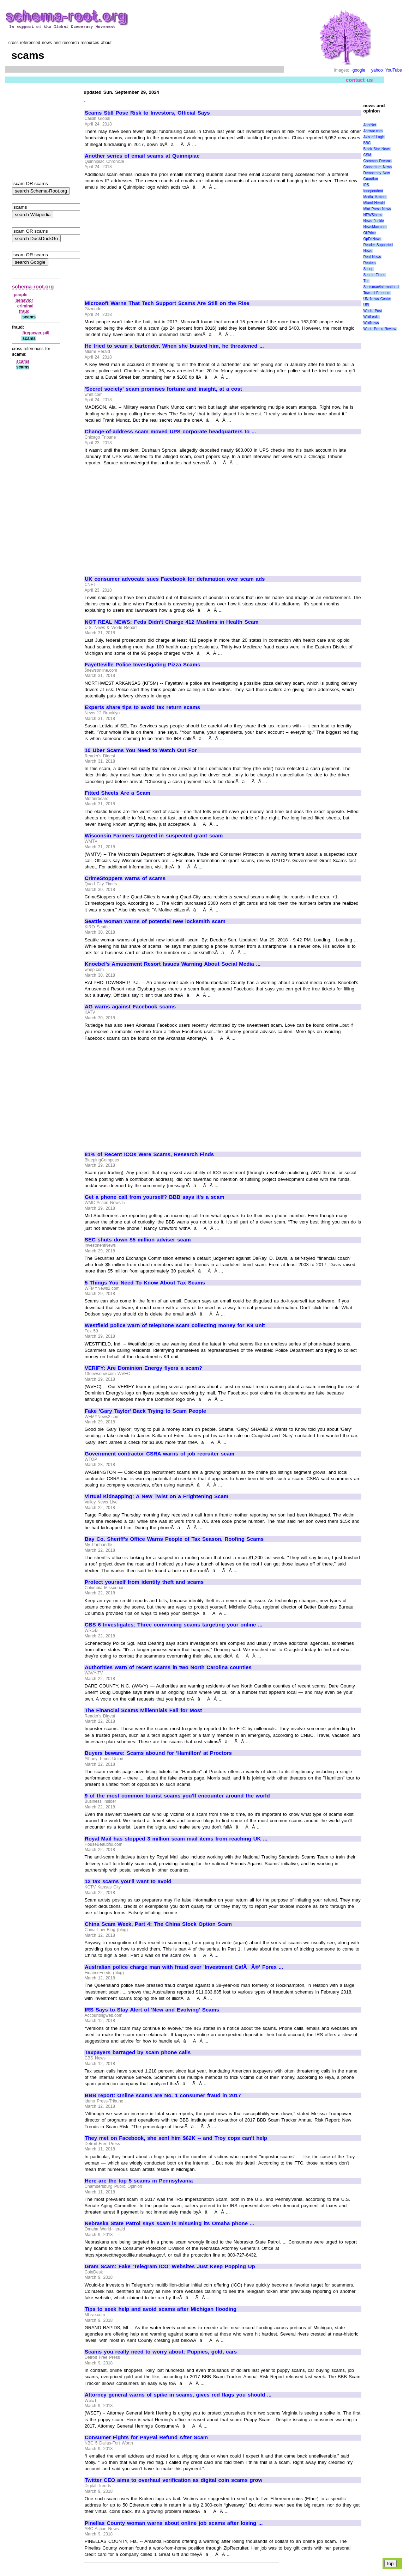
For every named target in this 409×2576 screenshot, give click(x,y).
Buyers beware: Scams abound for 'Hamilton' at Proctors (158, 1753)
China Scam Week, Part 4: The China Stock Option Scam (158, 1924)
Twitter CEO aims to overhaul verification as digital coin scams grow (173, 2480)
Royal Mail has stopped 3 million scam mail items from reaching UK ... (176, 1839)
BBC (367, 143)
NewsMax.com (375, 227)
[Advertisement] (144, 242)
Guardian (370, 179)
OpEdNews (372, 239)
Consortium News (377, 167)
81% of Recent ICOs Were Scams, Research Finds (149, 1154)
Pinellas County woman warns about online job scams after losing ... (174, 2523)
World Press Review (379, 329)
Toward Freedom (377, 293)
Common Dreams (377, 161)
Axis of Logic (374, 137)
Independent (373, 191)
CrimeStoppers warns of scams (125, 878)
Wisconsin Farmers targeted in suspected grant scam (154, 835)
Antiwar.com (373, 131)
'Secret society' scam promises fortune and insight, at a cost (163, 389)
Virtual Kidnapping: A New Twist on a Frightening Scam (156, 1496)
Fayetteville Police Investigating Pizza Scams (142, 664)
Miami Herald (374, 203)
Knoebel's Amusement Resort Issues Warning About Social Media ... (172, 964)
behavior (24, 300)
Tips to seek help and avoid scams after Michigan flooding (160, 2309)
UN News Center (377, 299)
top (390, 2563)
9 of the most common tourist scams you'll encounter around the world (177, 1796)
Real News (372, 257)
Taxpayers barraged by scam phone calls (138, 2052)
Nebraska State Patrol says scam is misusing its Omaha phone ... (169, 2223)
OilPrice (369, 233)
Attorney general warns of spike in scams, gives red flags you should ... (178, 2395)
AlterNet (369, 125)
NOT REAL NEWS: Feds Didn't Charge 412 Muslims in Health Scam (172, 622)
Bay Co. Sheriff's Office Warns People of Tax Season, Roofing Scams (174, 1539)
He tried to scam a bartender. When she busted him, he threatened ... (174, 346)
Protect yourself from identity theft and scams (144, 1582)
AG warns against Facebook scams (130, 1006)
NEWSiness (372, 215)
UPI (366, 305)
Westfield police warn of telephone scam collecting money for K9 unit (175, 1325)
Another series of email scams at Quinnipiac (142, 156)
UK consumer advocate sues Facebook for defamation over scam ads (175, 579)
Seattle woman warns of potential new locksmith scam (155, 921)
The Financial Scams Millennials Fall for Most (143, 1710)
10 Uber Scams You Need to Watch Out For (141, 750)
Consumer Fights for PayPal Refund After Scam (146, 2437)
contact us (359, 80)
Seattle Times (374, 275)
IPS (366, 185)
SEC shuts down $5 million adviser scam (138, 1240)
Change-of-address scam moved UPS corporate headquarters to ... (170, 431)
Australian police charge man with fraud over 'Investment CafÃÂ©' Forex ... (184, 1967)
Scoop (368, 269)
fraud (24, 311)
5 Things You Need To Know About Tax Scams (145, 1283)
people (21, 294)
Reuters (369, 263)
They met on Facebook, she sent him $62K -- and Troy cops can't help (176, 2138)
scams (22, 361)
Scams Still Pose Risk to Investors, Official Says (147, 113)
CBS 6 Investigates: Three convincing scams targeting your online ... (174, 1625)
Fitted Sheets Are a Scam (117, 793)
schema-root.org (33, 286)
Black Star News (377, 149)
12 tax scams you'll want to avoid (128, 1881)
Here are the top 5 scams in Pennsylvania (139, 2181)
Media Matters (374, 197)
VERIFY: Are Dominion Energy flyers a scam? (143, 1368)
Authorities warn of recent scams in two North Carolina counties (168, 1667)
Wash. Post (372, 311)
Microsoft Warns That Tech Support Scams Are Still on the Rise (167, 303)
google (359, 70)
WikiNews (371, 323)
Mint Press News (377, 209)
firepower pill (36, 332)
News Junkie (373, 221)
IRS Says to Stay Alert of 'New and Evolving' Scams (152, 2010)
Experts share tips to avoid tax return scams (142, 707)
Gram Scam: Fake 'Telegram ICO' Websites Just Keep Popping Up (170, 2266)
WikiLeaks (371, 317)
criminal (25, 306)
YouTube (393, 70)
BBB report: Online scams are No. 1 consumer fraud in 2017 (163, 2095)
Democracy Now (376, 173)
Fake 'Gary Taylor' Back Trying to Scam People (145, 1411)
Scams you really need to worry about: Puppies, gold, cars (161, 2352)
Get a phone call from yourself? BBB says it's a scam (154, 1197)
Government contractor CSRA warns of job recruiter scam (159, 1454)
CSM (367, 155)
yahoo (377, 70)
